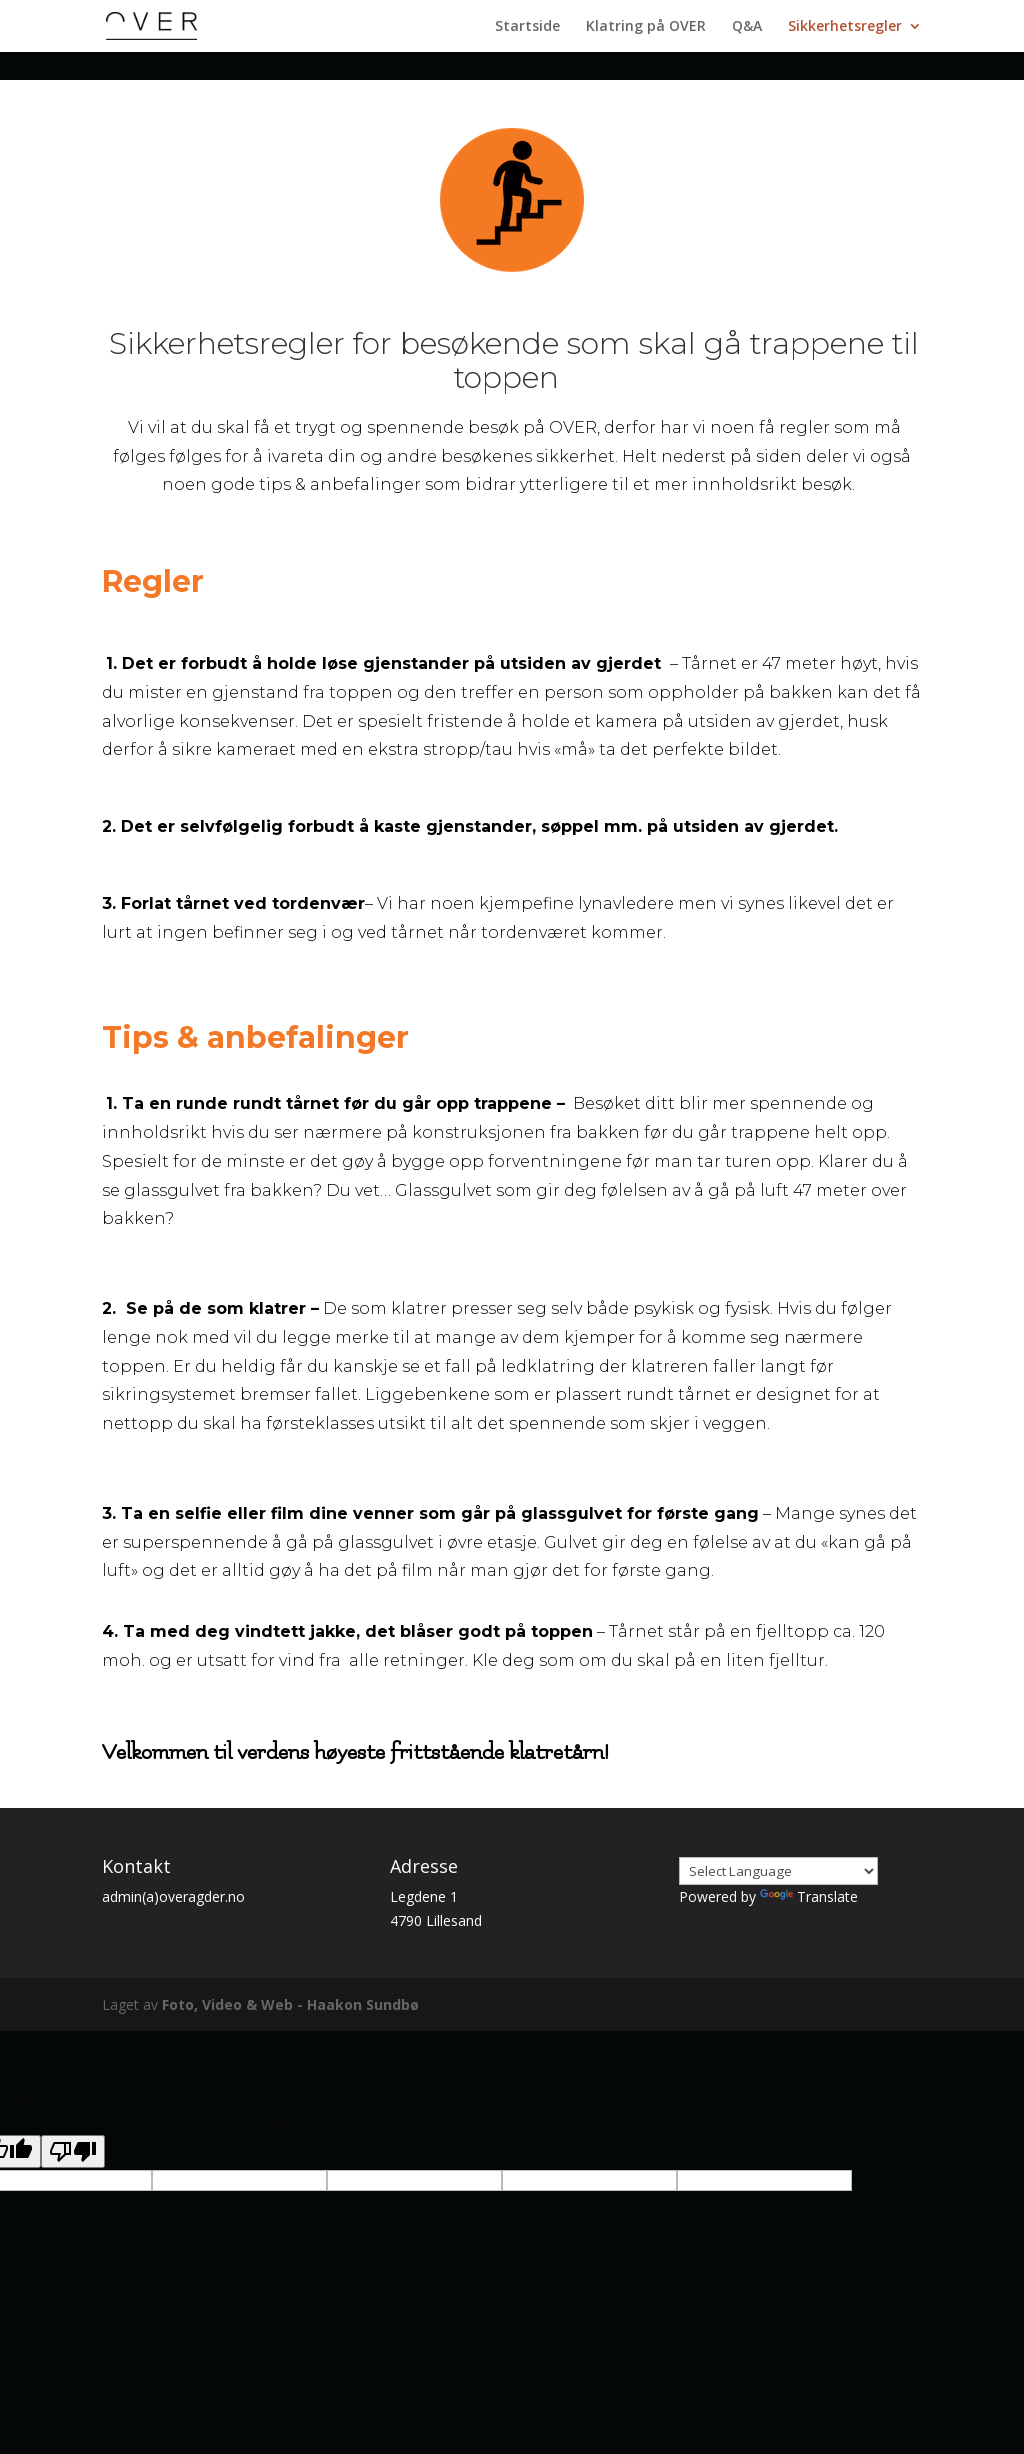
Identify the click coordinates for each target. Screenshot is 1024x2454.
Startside (527, 27)
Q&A (747, 27)
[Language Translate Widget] (778, 1871)
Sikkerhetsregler (845, 27)
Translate (809, 1896)
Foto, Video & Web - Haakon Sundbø (290, 2004)
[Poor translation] (73, 2151)
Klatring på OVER (646, 27)
